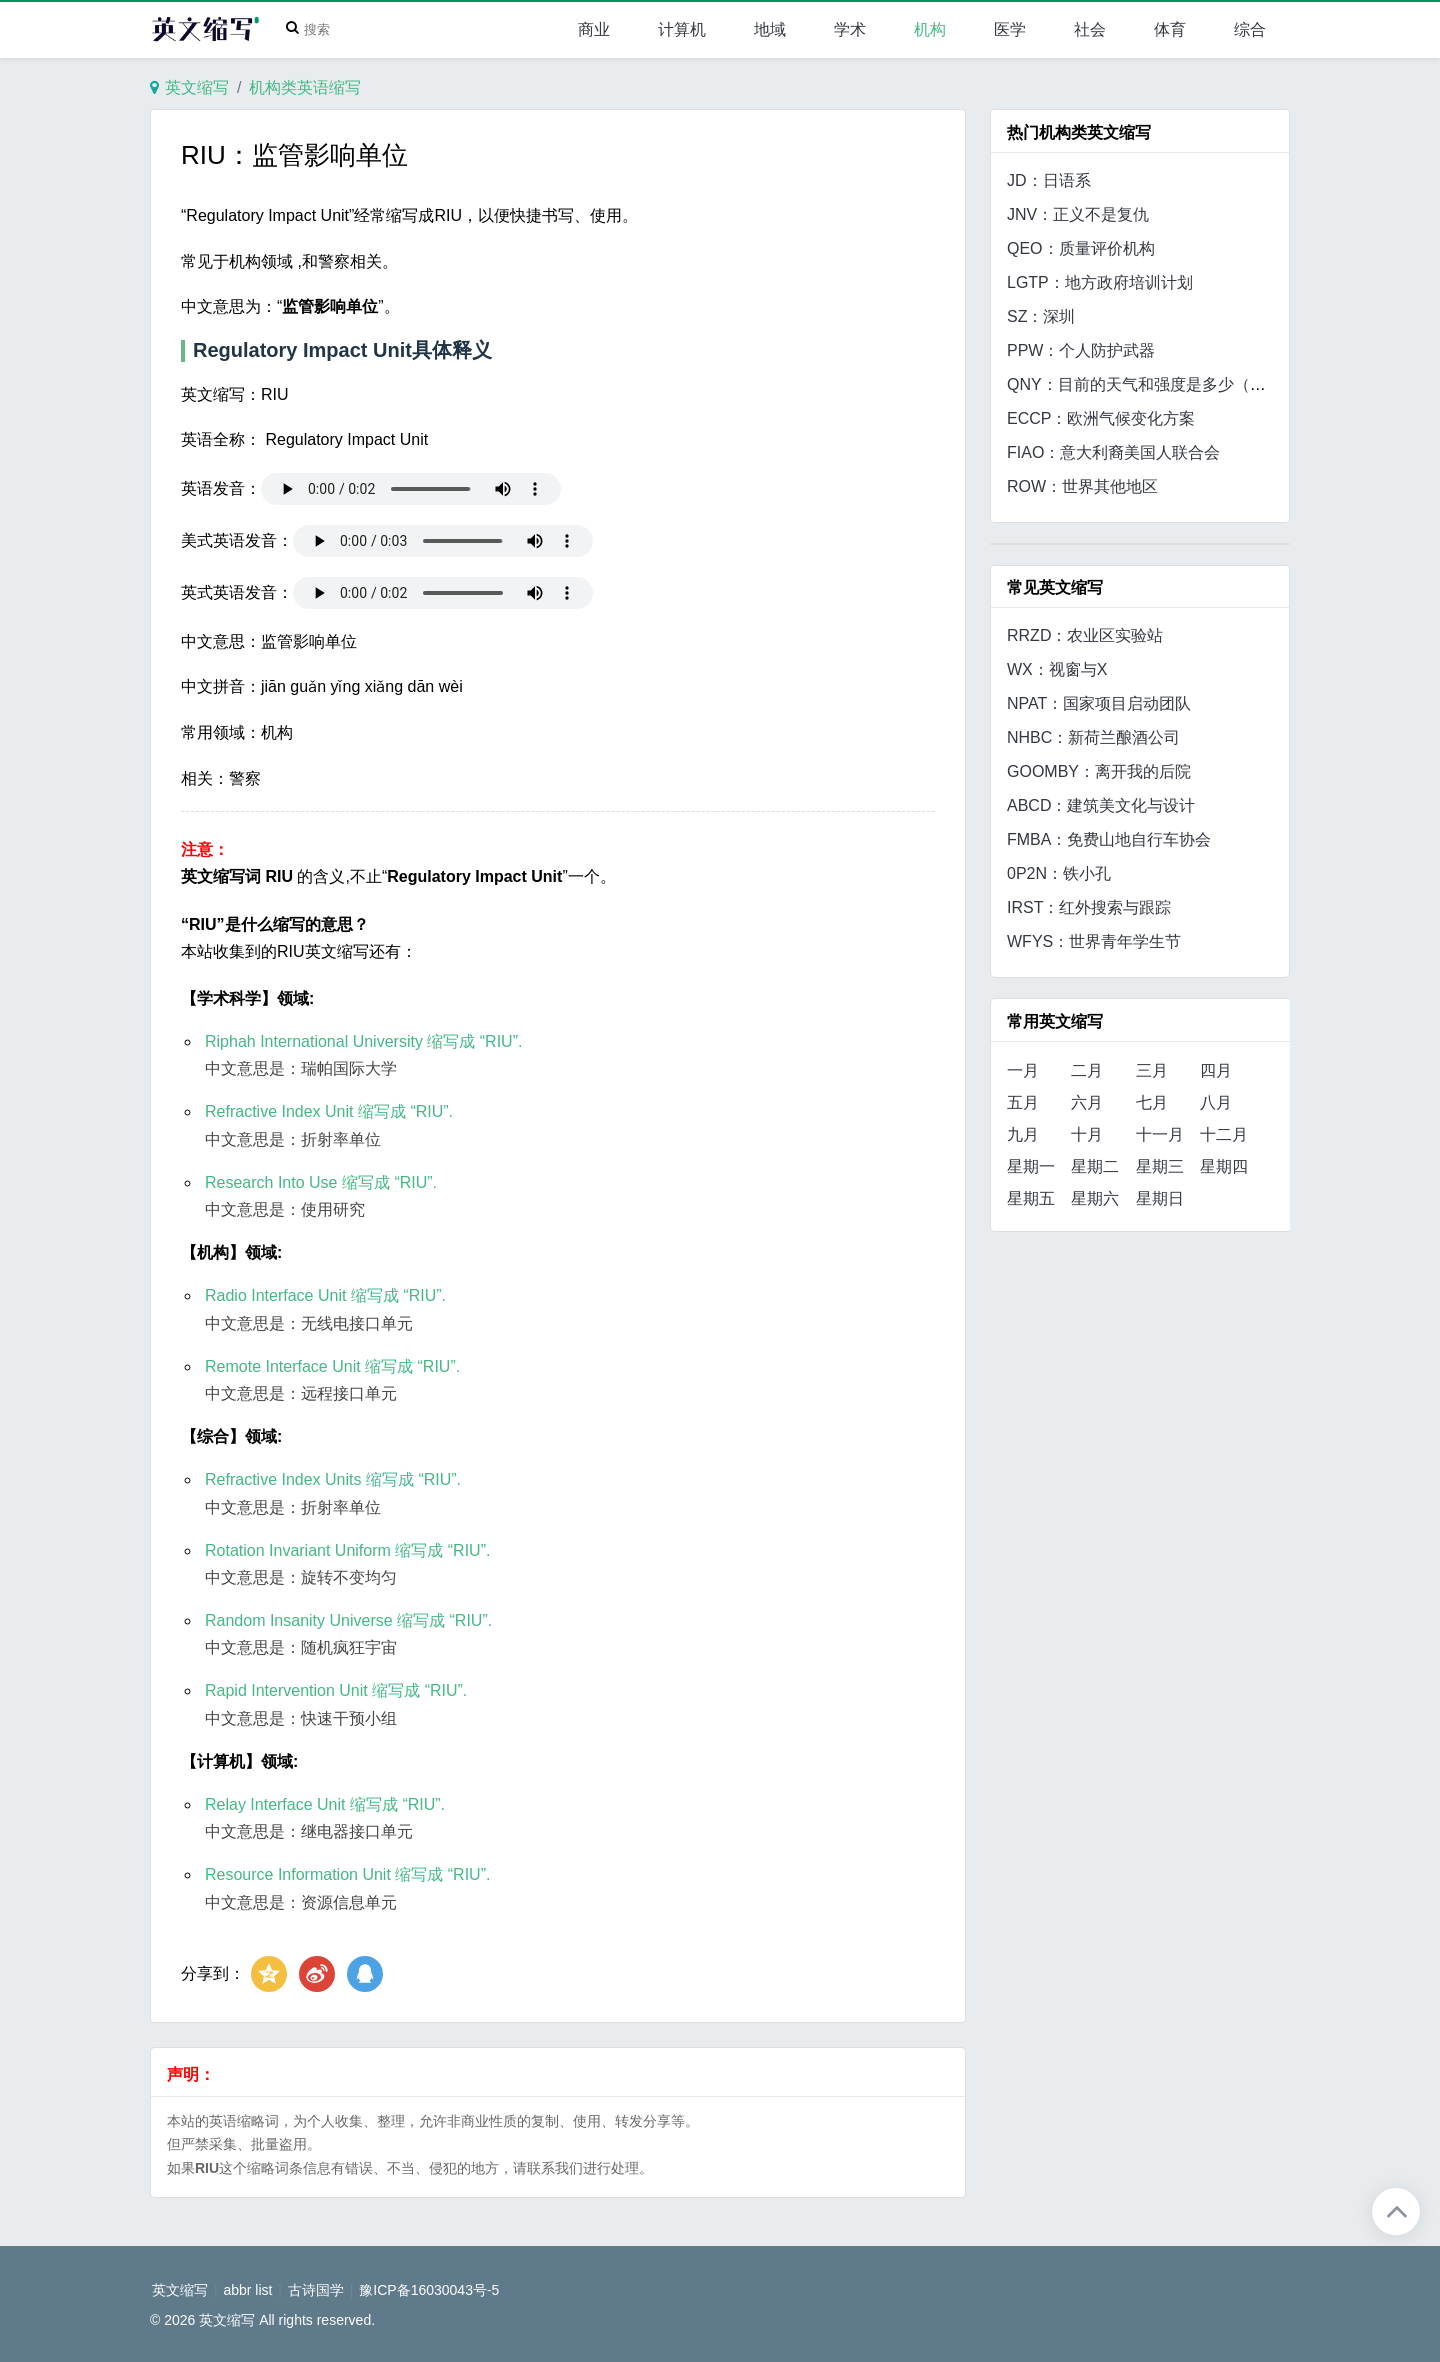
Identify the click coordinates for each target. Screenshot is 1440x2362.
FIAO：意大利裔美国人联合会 (1113, 452)
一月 (1023, 1070)
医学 (1010, 29)
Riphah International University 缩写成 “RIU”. (363, 1041)
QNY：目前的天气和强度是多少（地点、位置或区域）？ (1208, 384)
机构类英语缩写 (305, 87)
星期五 (1031, 1198)
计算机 (682, 29)
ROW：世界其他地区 (1082, 486)
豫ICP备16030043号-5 (429, 2290)
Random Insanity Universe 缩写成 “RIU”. (348, 1620)
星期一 (1031, 1166)
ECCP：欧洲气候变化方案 (1101, 418)
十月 (1087, 1134)
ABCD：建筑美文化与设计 (1101, 805)
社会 (1090, 29)
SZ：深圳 (1041, 316)
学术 (850, 29)
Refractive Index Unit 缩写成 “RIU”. (329, 1111)
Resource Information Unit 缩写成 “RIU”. (347, 1874)
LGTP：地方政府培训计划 (1100, 282)
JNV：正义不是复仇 (1078, 214)
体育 (1170, 29)
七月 (1152, 1102)
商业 (594, 29)
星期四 (1224, 1166)
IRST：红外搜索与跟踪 (1089, 907)
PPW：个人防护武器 (1081, 350)
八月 (1216, 1102)
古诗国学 (316, 2290)
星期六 (1095, 1198)
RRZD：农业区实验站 (1085, 635)
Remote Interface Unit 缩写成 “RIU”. (332, 1366)
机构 (930, 29)
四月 (1216, 1070)
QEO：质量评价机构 (1081, 248)
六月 (1087, 1102)
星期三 (1160, 1166)
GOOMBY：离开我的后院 (1099, 771)
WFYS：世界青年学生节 (1094, 941)
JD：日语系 (1049, 180)
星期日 (1160, 1198)
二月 (1087, 1070)
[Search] (313, 30)
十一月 (1160, 1134)
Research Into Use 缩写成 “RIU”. (321, 1182)
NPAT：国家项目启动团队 (1099, 703)
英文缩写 (197, 87)
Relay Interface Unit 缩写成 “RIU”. (325, 1804)
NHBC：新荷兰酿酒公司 (1093, 737)
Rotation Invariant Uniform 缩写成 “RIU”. (347, 1550)
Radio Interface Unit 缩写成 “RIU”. (325, 1295)
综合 (1250, 29)
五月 (1023, 1102)
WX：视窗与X (1057, 669)
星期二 (1095, 1166)
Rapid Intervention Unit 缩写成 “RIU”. (336, 1690)
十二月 (1224, 1134)
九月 (1023, 1134)
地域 (770, 29)
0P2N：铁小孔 (1059, 873)
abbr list (247, 2290)
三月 (1152, 1070)
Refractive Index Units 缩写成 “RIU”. (333, 1479)
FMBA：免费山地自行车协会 (1109, 839)
